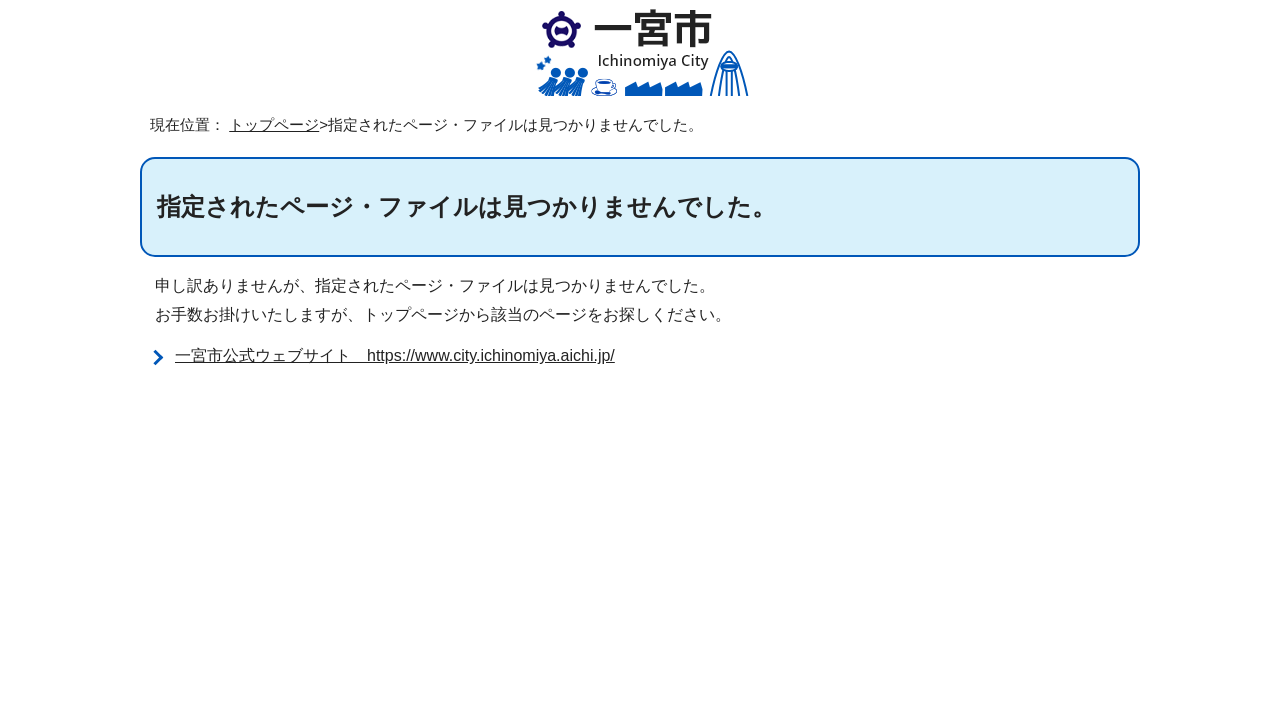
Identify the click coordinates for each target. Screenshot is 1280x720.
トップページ (274, 124)
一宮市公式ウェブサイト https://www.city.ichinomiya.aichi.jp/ (395, 355)
